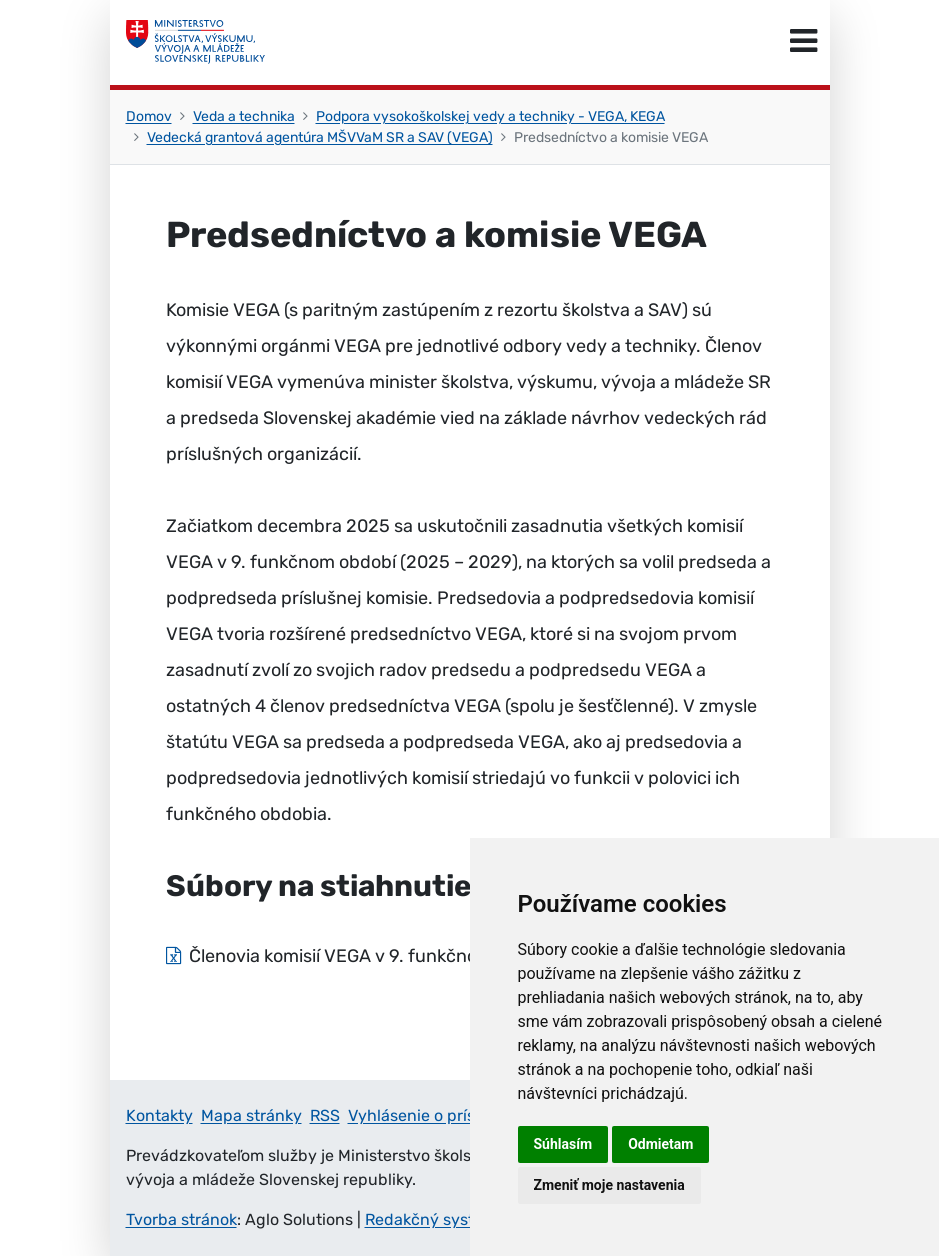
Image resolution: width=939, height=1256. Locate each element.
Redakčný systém (431, 1219)
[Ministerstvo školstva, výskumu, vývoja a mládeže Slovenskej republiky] (196, 42)
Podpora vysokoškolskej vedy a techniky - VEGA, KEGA (490, 116)
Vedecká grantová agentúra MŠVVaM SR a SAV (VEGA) (320, 137)
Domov (149, 116)
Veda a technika (244, 116)
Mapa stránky (251, 1115)
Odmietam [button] (660, 1144)
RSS (325, 1115)
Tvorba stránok (181, 1219)
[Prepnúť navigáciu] (803, 42)
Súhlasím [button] (563, 1144)
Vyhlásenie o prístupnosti (443, 1115)
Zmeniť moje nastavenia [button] (609, 1185)
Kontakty (159, 1115)
